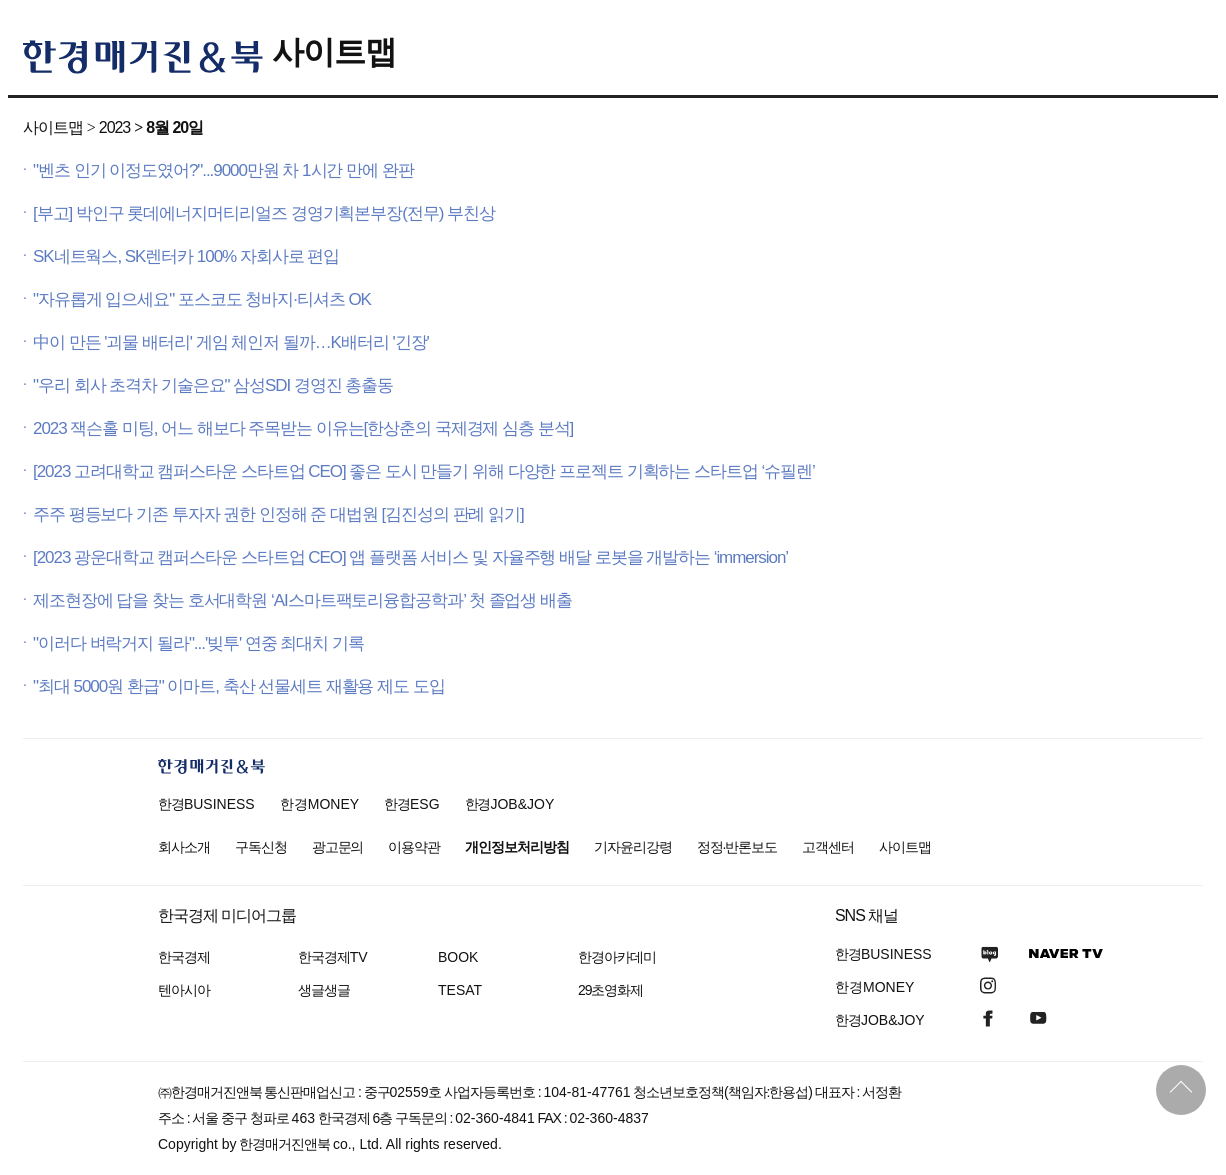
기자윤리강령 (633, 847)
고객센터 (828, 847)
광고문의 (338, 847)
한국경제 (184, 957)
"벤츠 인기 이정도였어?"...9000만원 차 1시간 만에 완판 (223, 170)
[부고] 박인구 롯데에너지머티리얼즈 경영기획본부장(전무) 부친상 (264, 213)
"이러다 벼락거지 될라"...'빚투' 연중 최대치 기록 (198, 643)
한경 (206, 804)
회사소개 (184, 847)
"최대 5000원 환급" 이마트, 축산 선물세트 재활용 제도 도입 (239, 686)
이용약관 (414, 847)
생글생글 (324, 990)
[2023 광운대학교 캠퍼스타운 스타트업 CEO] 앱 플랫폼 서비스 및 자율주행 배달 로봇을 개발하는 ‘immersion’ (410, 557)
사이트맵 (334, 52)
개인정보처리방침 (517, 847)
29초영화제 (610, 990)
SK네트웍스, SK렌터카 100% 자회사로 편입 (186, 256)
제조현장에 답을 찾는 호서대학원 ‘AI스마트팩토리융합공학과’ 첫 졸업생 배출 (302, 600)
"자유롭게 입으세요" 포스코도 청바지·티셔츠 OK (202, 299)
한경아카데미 (617, 957)
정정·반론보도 (737, 847)
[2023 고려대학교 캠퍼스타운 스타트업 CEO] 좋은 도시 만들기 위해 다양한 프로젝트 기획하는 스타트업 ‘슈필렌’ (424, 471)
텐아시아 (184, 990)
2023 (114, 127)
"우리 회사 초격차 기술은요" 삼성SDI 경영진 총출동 (213, 385)
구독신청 (261, 847)
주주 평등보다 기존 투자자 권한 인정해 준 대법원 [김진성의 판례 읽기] (278, 514)
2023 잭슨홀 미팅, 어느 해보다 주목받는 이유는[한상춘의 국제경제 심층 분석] (303, 428)
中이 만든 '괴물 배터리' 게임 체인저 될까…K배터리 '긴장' (231, 342)
